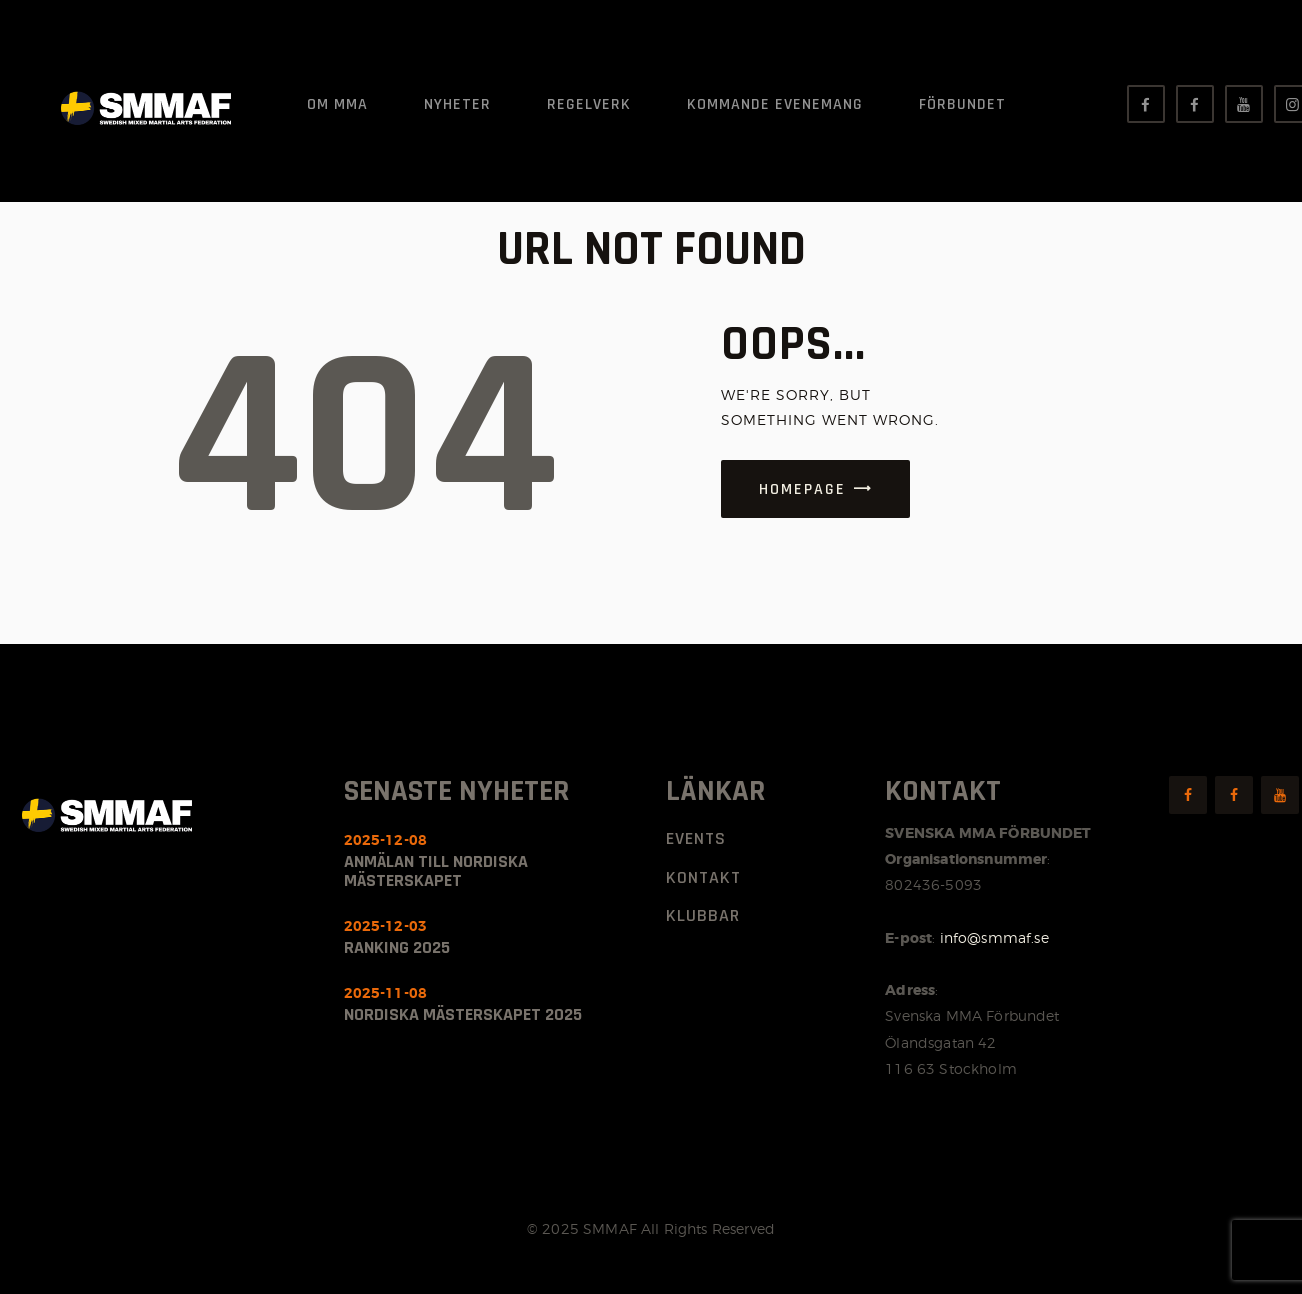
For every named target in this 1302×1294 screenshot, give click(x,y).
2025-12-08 (386, 840)
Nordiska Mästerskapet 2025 (463, 1014)
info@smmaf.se (994, 937)
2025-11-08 (386, 993)
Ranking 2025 (397, 947)
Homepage (802, 489)
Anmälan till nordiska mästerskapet (436, 871)
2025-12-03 (386, 926)
